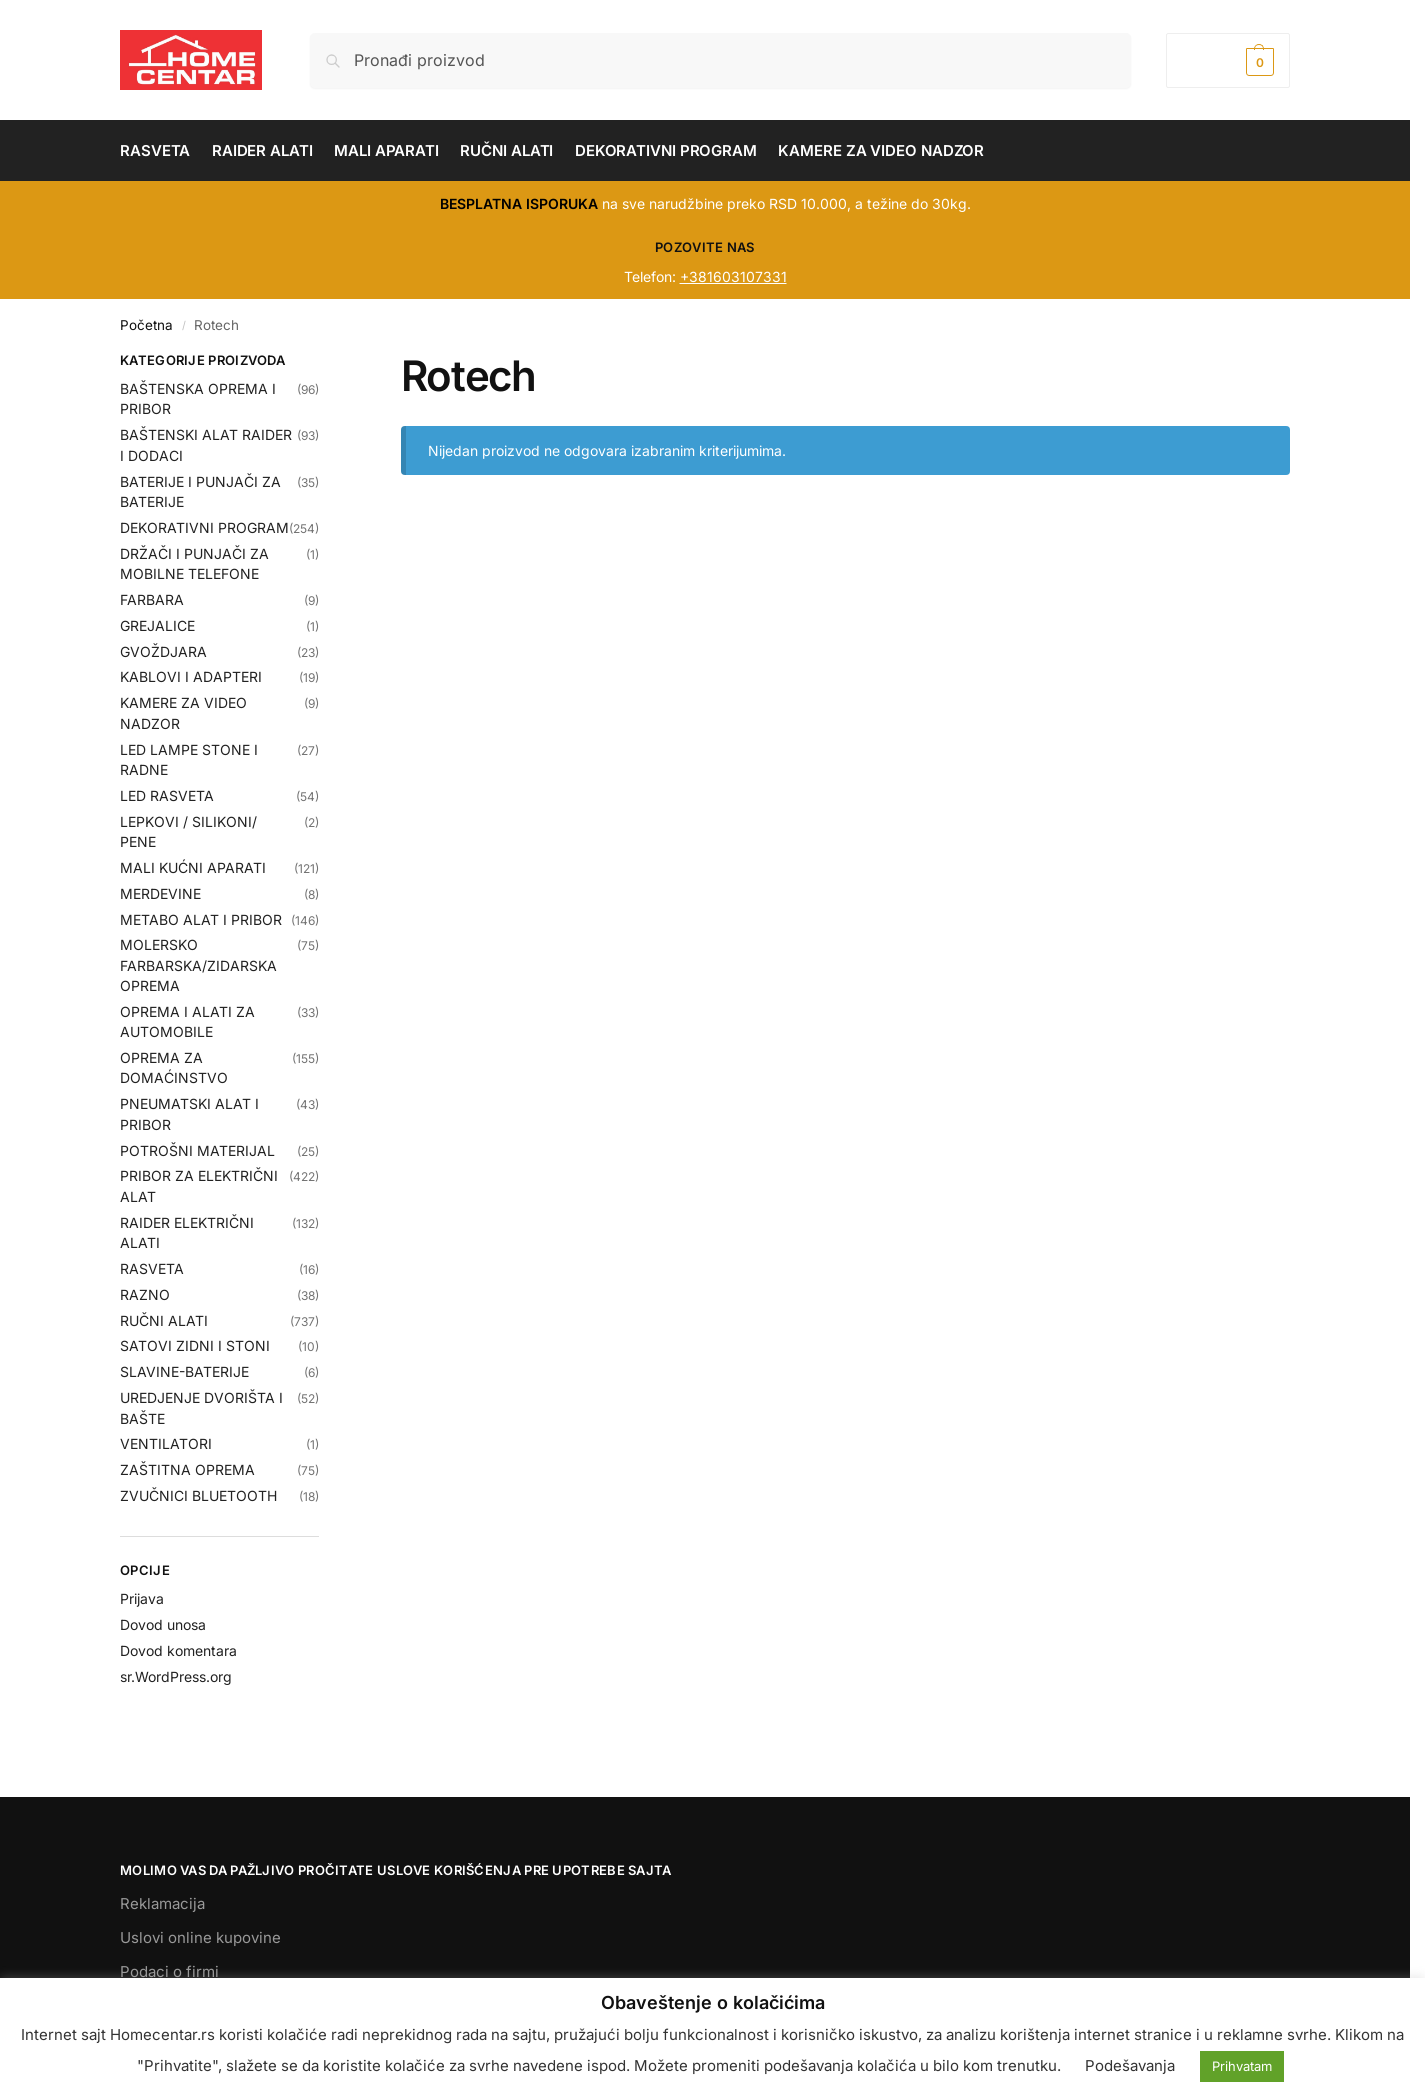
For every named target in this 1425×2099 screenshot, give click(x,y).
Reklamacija (162, 1903)
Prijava (142, 1598)
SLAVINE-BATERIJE (184, 1371)
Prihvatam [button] (1242, 2066)
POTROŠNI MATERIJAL (197, 1150)
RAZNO (145, 1294)
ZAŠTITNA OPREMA (187, 1469)
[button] (1228, 60)
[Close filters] (325, 363)
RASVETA (152, 1268)
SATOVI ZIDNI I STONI (195, 1345)
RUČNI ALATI (164, 1320)
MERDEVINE (160, 893)
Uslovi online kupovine (200, 1937)
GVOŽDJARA (163, 651)
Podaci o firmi (169, 1971)
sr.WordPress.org (176, 1676)
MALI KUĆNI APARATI (193, 867)
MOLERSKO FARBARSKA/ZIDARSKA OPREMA (198, 965)
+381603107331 (733, 276)
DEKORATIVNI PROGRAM (204, 527)
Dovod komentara (178, 1650)
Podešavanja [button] (1130, 2065)
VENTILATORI (166, 1443)
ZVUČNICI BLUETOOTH (198, 1495)
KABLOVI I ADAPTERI (191, 676)
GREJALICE (157, 625)
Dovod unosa (163, 1624)
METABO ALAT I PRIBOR (201, 919)
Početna (146, 325)
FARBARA (152, 599)
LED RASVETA (167, 795)
